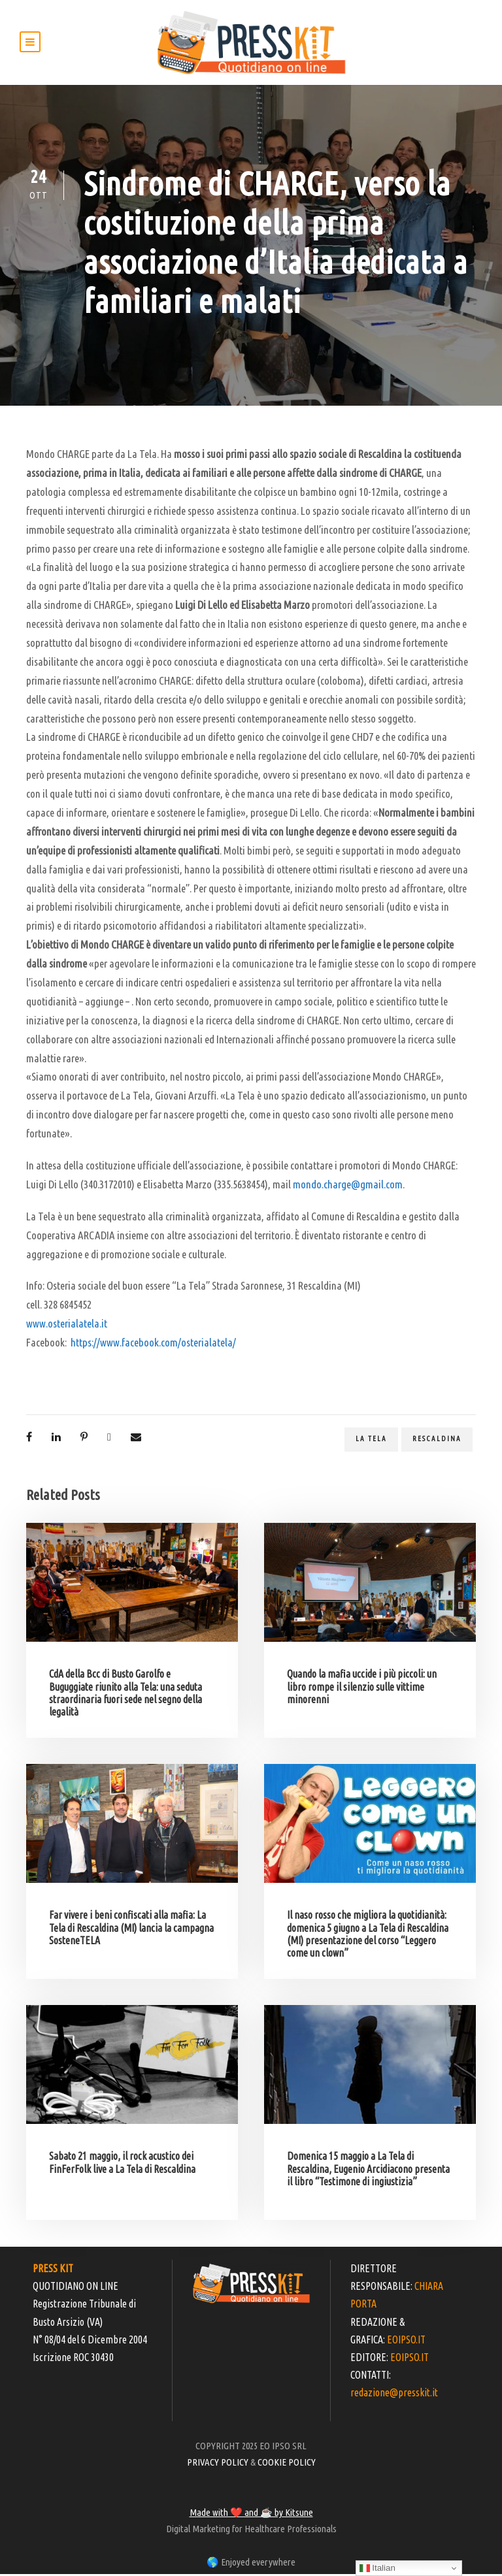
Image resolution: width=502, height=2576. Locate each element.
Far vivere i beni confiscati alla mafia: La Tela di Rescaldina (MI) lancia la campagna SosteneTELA (131, 1929)
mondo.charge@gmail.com (348, 1186)
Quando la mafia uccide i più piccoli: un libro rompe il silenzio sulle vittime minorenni (362, 1688)
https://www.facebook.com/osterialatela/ (153, 1344)
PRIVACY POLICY (217, 2464)
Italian (377, 2568)
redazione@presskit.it (394, 2394)
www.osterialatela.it (66, 1325)
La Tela (371, 1440)
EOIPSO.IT (406, 2341)
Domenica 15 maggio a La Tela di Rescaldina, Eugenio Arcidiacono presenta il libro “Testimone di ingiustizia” (368, 2170)
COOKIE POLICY (287, 2464)
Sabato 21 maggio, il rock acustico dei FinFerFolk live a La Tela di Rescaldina (122, 2164)
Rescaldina (436, 1440)
